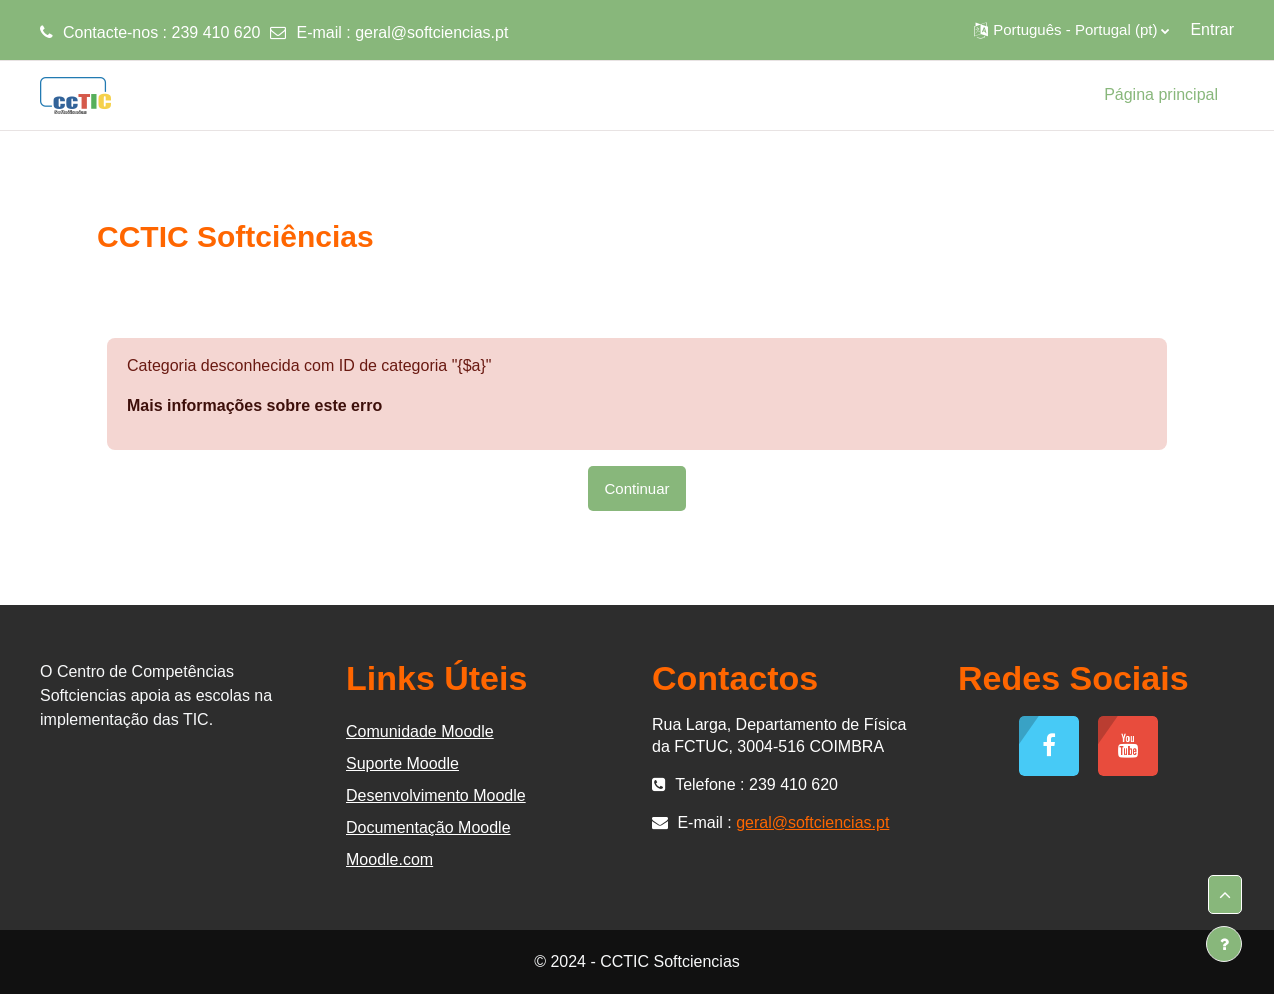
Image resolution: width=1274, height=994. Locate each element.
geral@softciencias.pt (431, 32)
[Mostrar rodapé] (1224, 944)
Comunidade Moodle (420, 731)
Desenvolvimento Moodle (436, 795)
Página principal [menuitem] (1161, 94)
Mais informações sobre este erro (254, 405)
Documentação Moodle (428, 827)
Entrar (1212, 29)
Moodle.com (389, 859)
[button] (1071, 30)
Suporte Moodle (402, 763)
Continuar (636, 488)
